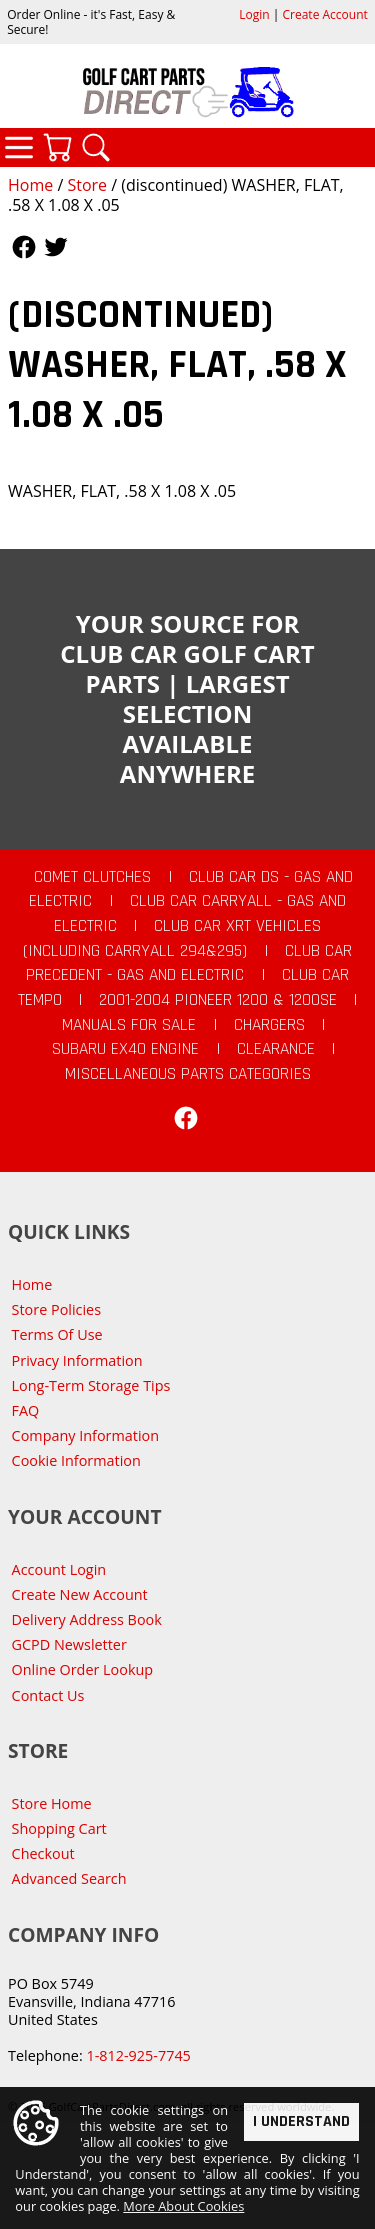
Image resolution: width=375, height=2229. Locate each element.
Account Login (59, 1569)
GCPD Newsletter (69, 1644)
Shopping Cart (59, 1828)
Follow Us (24, 247)
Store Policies (56, 1309)
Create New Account (80, 1594)
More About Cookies (183, 2206)
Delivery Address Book (87, 1619)
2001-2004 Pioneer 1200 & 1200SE (218, 1000)
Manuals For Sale (129, 1025)
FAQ (26, 1410)
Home (30, 185)
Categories (19, 147)
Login (254, 14)
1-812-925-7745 (138, 2055)
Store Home (52, 1803)
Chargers (269, 1025)
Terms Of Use (57, 1334)
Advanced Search (69, 1878)
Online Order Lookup (83, 1669)
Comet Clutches (92, 877)
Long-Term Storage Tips (91, 1385)
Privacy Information (77, 1360)
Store (87, 185)
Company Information (85, 1435)
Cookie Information (76, 1460)
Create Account (325, 14)
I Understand (301, 2120)
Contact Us (48, 1695)
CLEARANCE (276, 1049)
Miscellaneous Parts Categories (188, 1074)
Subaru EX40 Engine (125, 1049)
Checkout (43, 1853)
